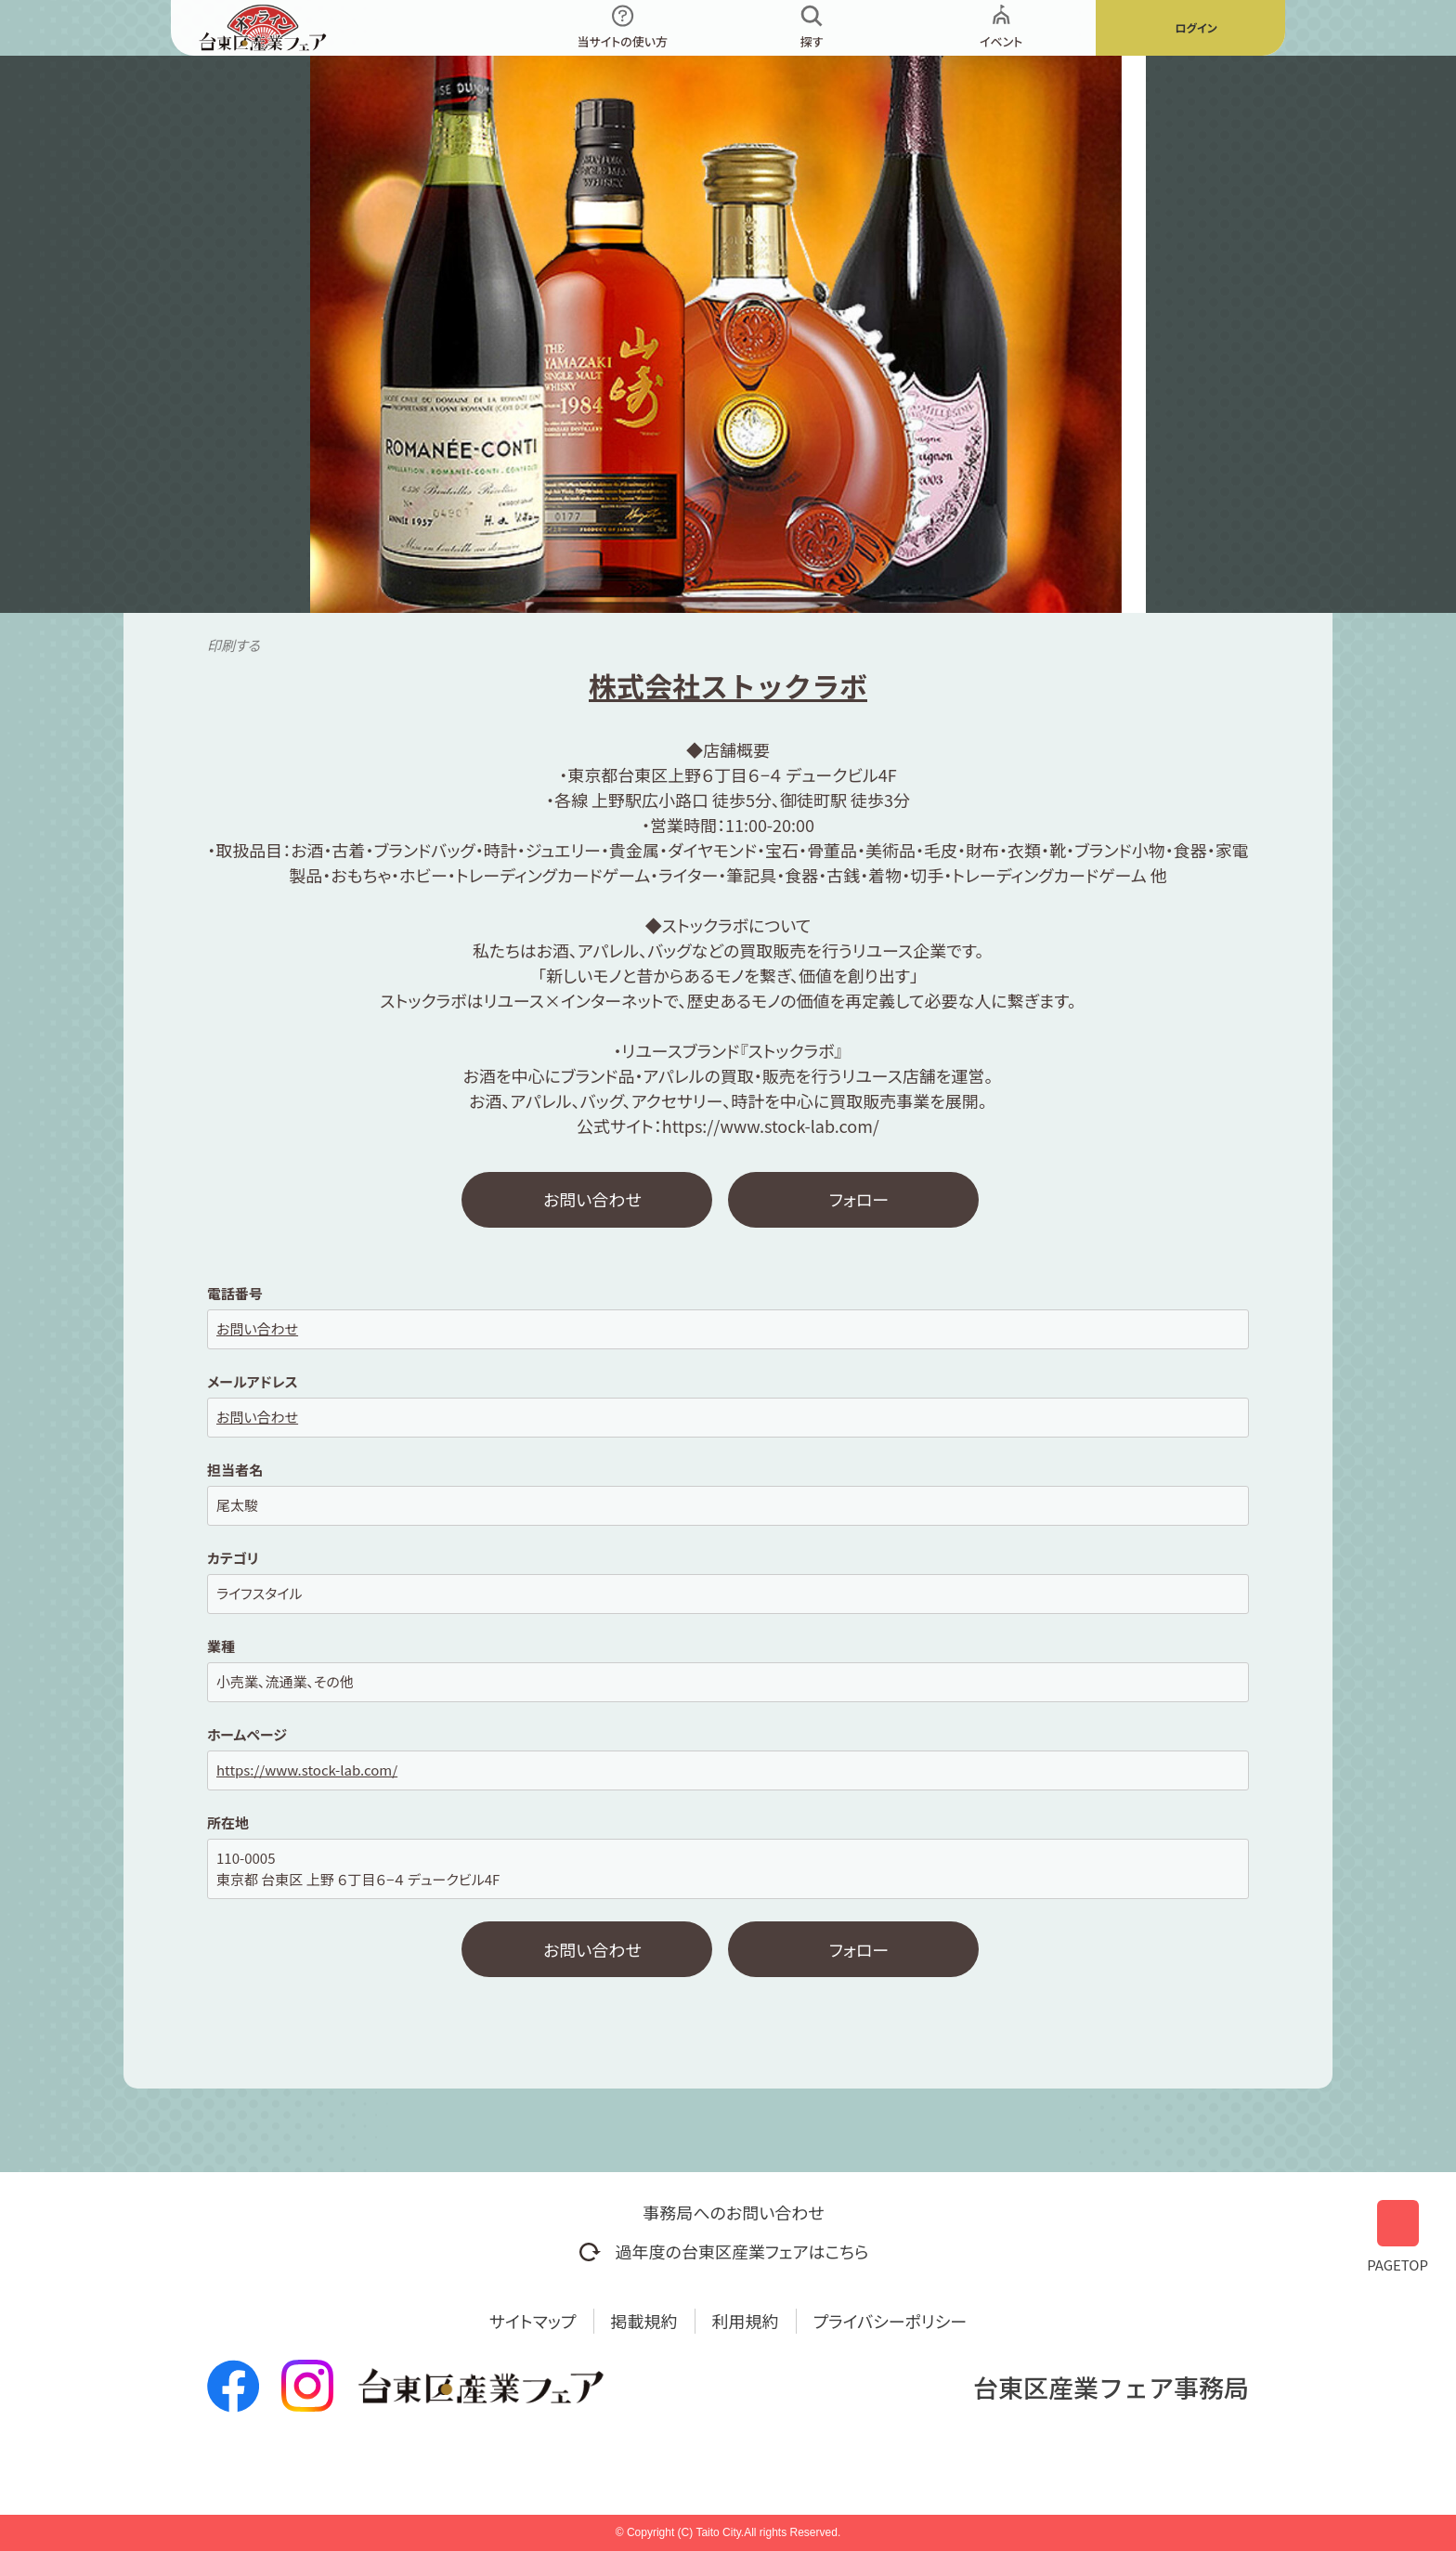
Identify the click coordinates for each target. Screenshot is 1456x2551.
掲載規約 (644, 2321)
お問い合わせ (592, 1199)
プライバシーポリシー (890, 2321)
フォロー (859, 1199)
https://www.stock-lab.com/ (306, 1769)
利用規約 (745, 2321)
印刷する (233, 645)
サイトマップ (533, 2321)
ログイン (1195, 27)
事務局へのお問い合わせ (733, 2212)
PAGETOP (1397, 2235)
